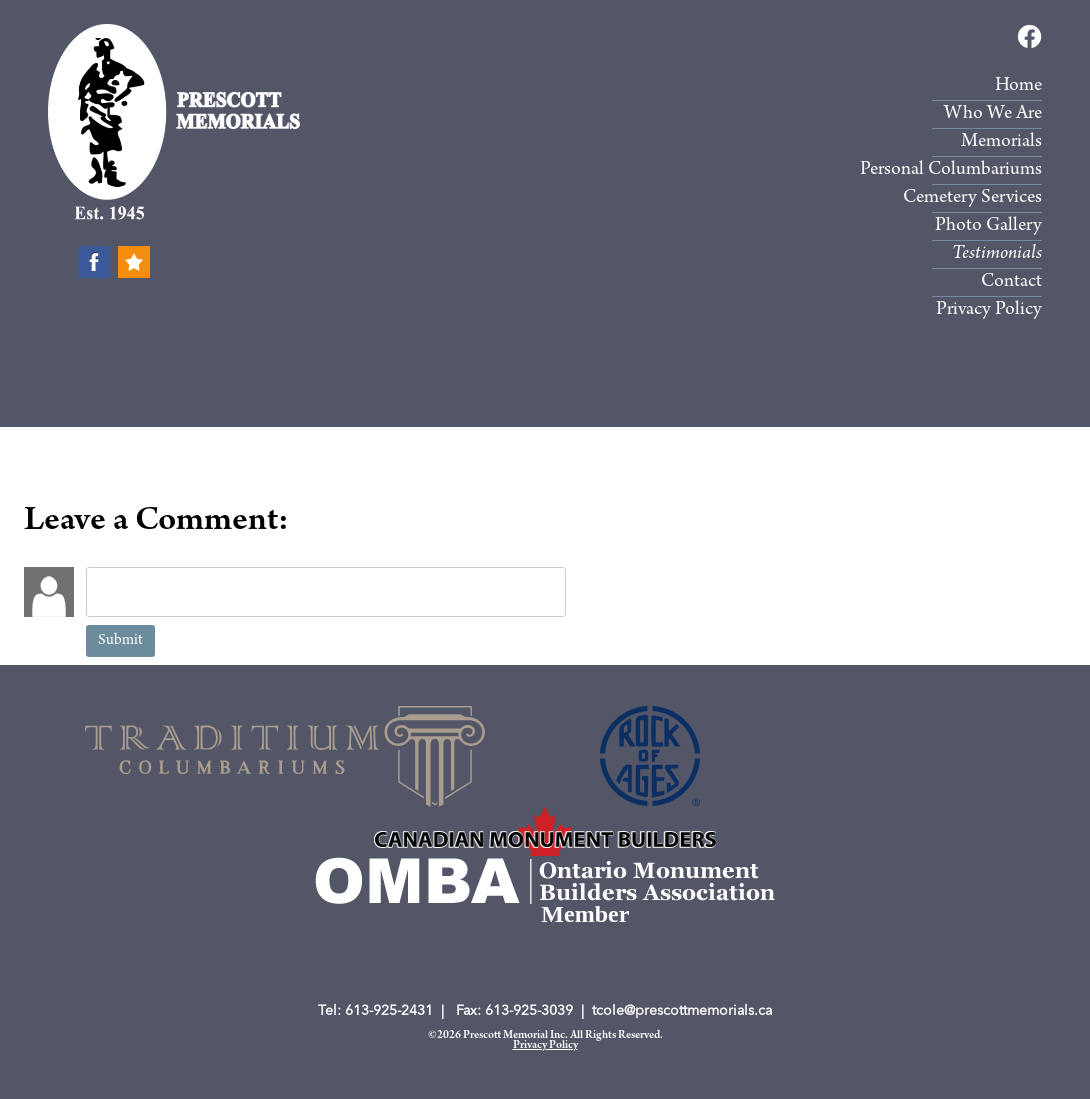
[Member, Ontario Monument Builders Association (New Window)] (545, 832)
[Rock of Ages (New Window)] (650, 756)
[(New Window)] (285, 756)
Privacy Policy (545, 1046)
